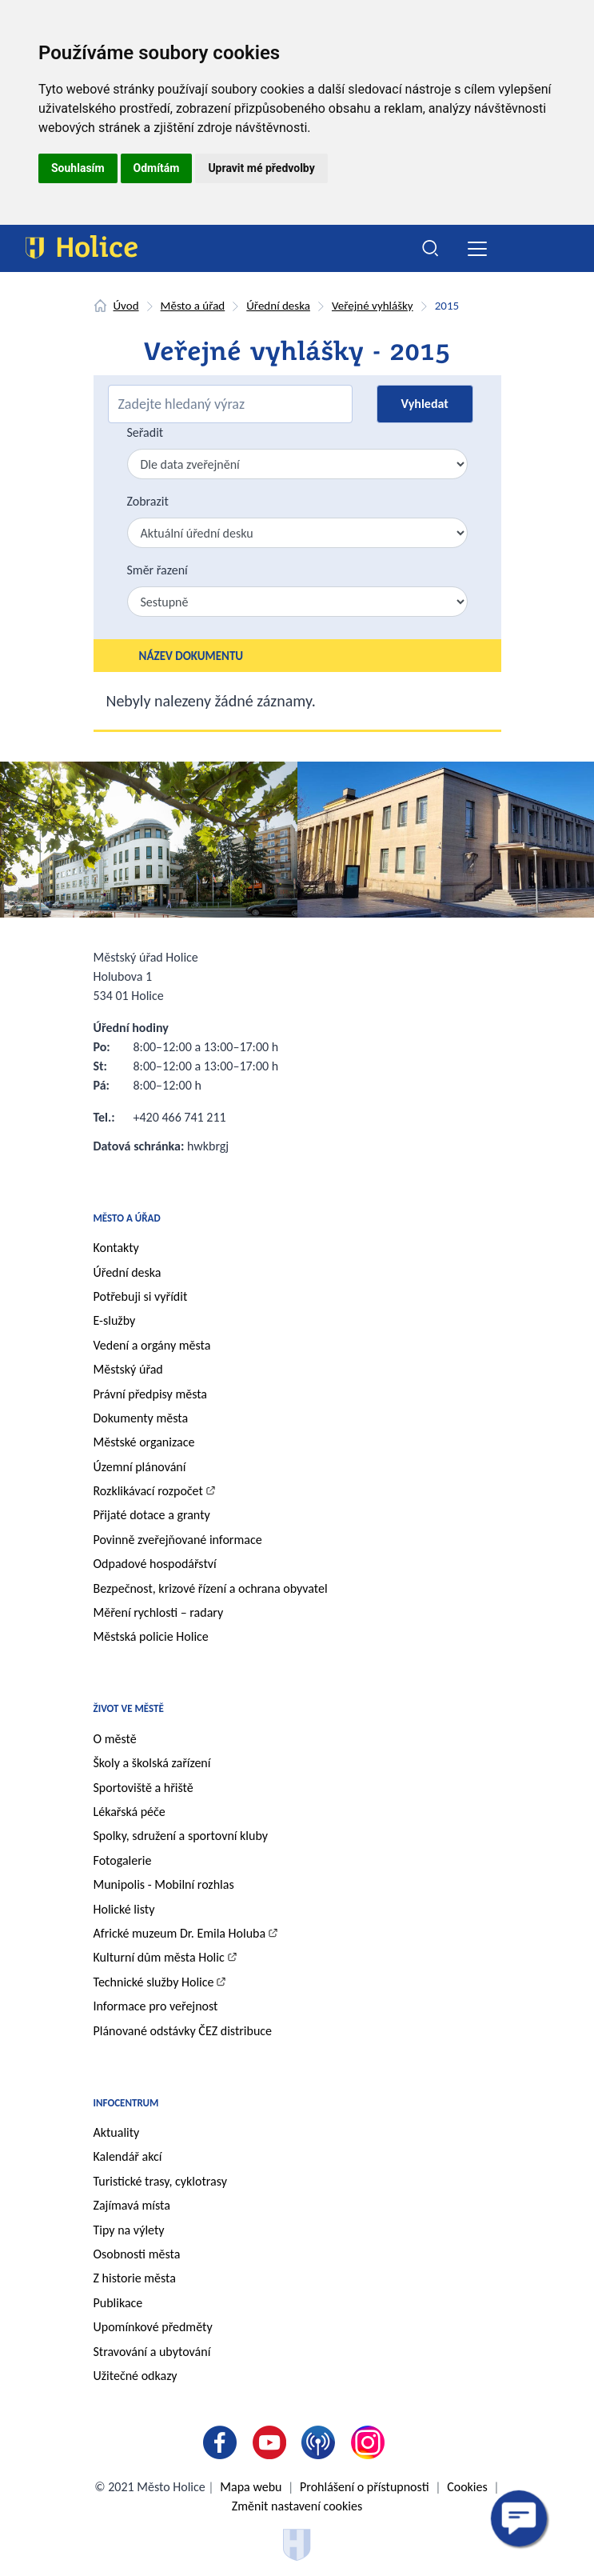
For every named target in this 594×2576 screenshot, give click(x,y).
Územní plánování (140, 1466)
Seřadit (145, 432)
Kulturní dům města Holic (159, 1957)
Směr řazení (157, 570)
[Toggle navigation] (477, 248)
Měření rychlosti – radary (159, 1612)
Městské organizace (144, 1442)
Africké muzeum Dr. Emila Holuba (180, 1933)
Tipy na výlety (129, 2230)
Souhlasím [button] (78, 168)
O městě (115, 1738)
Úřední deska (278, 305)
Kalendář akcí (128, 2156)
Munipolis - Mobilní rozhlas (164, 1884)
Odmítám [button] (157, 168)
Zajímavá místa (132, 2205)
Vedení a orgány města (152, 1345)
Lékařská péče (129, 1811)
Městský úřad (128, 1369)
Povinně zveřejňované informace (178, 1539)
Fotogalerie (123, 1860)
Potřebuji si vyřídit (141, 1296)
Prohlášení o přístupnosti (364, 2486)
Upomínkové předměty (153, 2326)
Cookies (467, 2486)
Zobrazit (148, 501)
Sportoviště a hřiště (143, 1787)
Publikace (118, 2302)
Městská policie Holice (151, 1636)
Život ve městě (129, 1708)
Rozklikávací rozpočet (148, 1490)
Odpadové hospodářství (155, 1563)
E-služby (115, 1320)
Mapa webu (250, 2486)
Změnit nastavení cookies (297, 2506)
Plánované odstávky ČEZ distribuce (183, 2030)
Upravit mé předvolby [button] (261, 168)
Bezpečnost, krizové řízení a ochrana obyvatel (211, 1588)
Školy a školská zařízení (152, 1762)
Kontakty (116, 1247)
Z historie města (135, 2278)
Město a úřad (193, 305)
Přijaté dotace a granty (152, 1514)
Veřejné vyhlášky (372, 305)
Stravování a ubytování (152, 2351)
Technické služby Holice (154, 1982)
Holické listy (124, 1909)
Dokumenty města (141, 1418)
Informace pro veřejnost (156, 2006)
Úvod (126, 305)
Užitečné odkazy (135, 2375)
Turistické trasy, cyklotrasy (160, 2181)
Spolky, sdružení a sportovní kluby (181, 1835)
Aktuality (117, 2132)
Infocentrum (126, 2103)
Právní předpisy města (151, 1394)
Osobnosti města (137, 2254)
